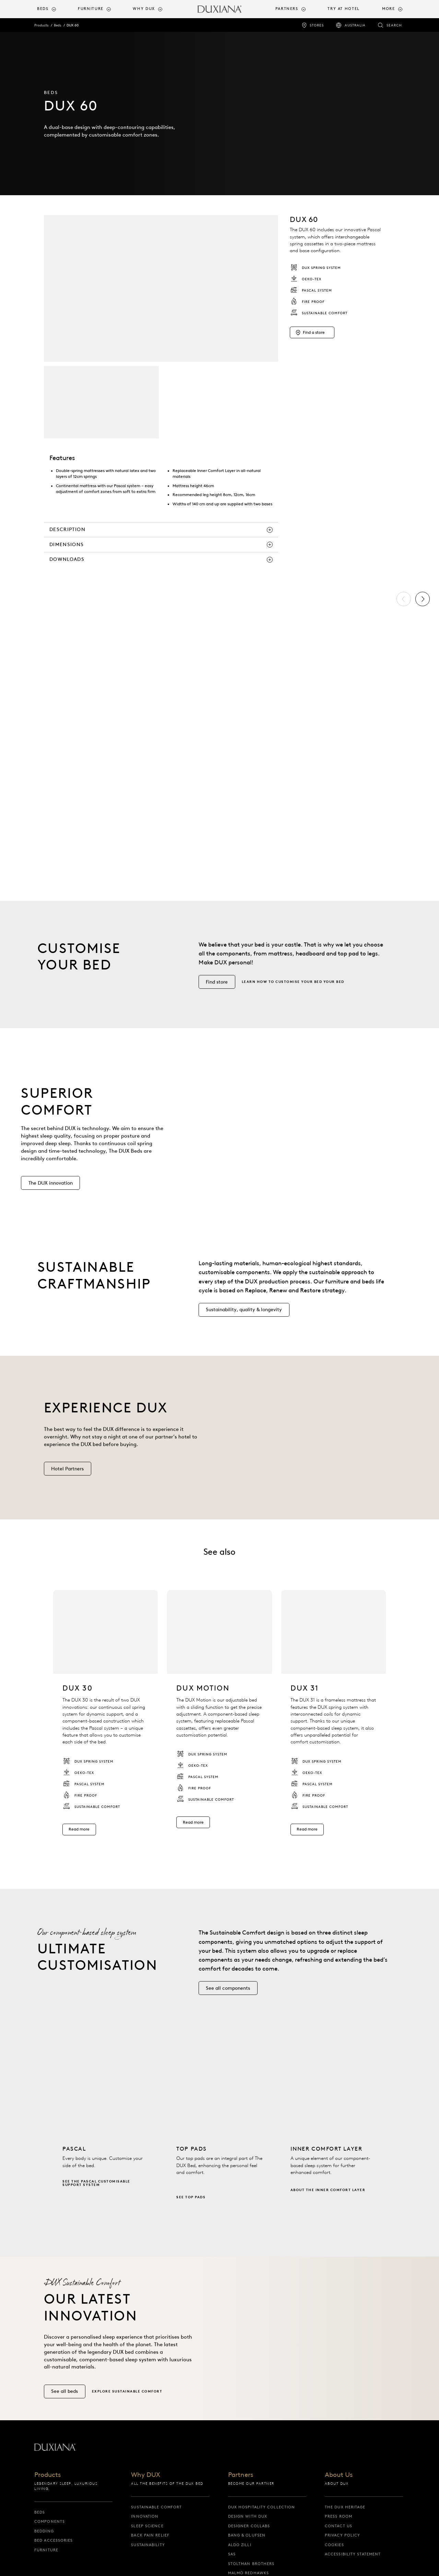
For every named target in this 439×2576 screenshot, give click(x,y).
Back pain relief (150, 2535)
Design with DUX (248, 2516)
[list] (219, 738)
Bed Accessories (53, 2540)
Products (41, 25)
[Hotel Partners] (67, 1482)
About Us (339, 2475)
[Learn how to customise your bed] (296, 995)
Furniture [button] (91, 9)
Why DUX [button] (144, 9)
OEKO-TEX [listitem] (305, 279)
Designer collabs (249, 2526)
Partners (240, 2475)
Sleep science (147, 2526)
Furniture (46, 2550)
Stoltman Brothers (251, 2563)
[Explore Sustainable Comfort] (130, 2404)
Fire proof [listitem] (307, 301)
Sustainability (148, 2544)
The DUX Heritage (345, 2507)
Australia (355, 25)
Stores (317, 25)
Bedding (44, 2531)
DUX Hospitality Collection (261, 2507)
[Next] (422, 599)
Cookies (334, 2544)
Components (49, 2521)
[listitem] (105, 1724)
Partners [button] (286, 9)
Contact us (338, 2526)
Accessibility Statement (353, 2554)
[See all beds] (64, 2404)
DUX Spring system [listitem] (315, 267)
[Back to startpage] (219, 9)
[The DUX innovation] (50, 1196)
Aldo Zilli (239, 2544)
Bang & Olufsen (246, 2535)
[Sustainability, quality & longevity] (244, 1323)
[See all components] (228, 2001)
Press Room (338, 2516)
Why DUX (145, 2475)
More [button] (388, 9)
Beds (57, 25)
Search (394, 25)
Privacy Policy (342, 2535)
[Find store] (217, 995)
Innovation (144, 2516)
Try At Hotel (343, 9)
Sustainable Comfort (156, 2507)
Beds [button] (42, 9)
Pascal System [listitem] (311, 290)
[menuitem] (54, 9)
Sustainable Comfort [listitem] (318, 313)
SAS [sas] (232, 2554)
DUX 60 (73, 25)
